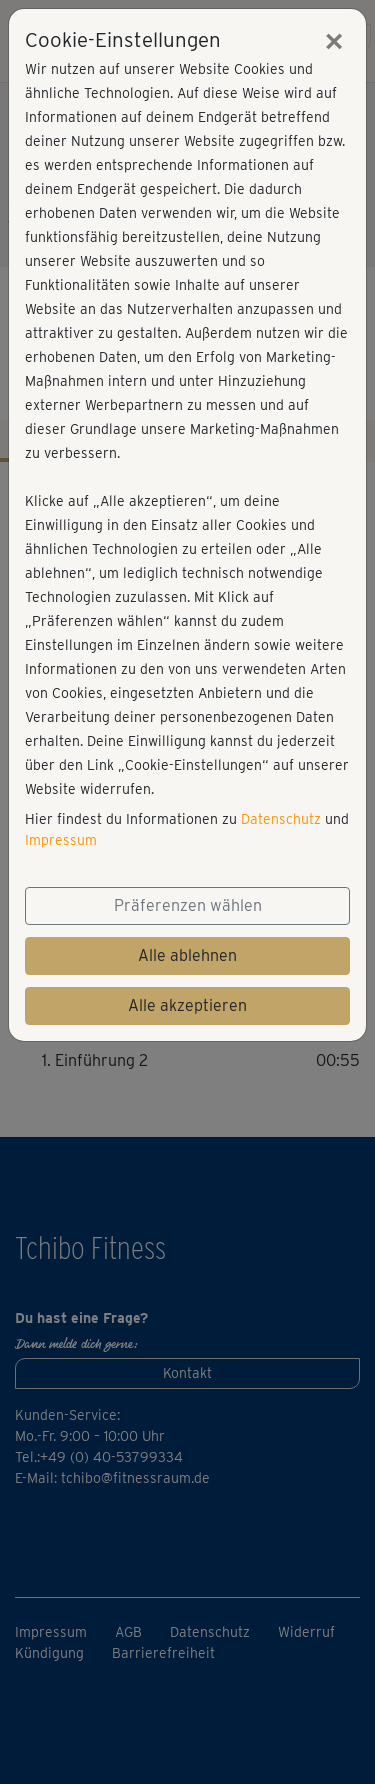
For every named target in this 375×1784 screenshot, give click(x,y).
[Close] (334, 41)
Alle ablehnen (187, 955)
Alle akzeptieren (187, 1005)
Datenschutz (281, 819)
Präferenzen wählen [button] (188, 905)
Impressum (61, 840)
